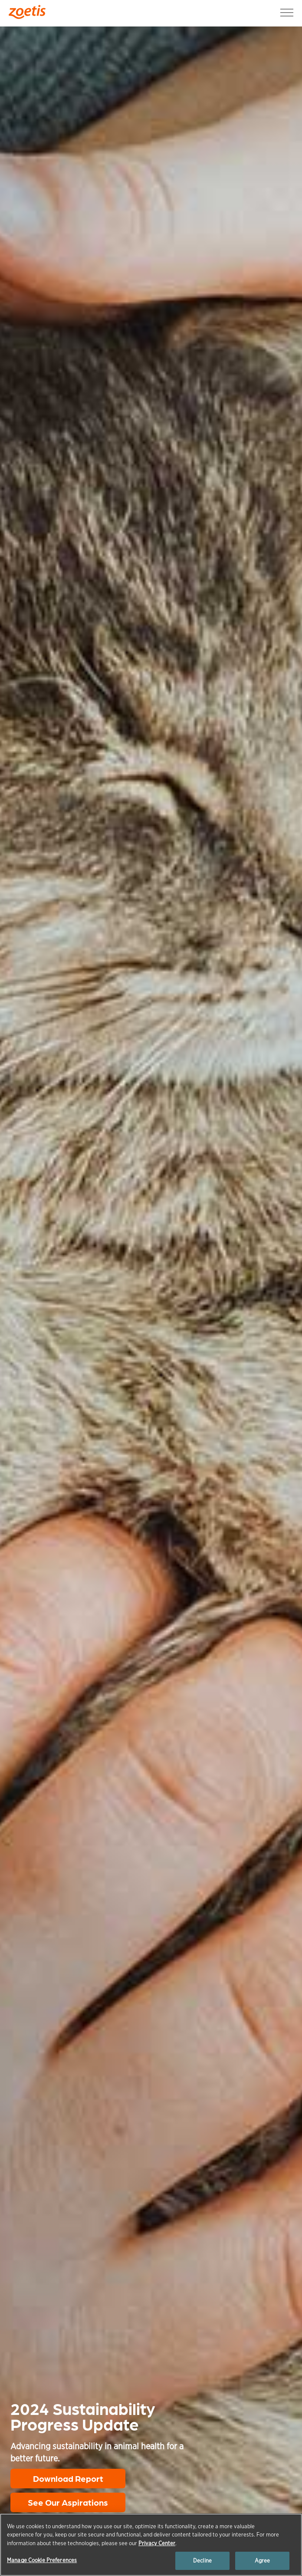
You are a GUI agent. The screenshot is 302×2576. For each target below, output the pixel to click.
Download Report (68, 2478)
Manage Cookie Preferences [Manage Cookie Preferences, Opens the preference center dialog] (42, 2560)
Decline (202, 2560)
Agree (262, 2560)
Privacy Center (156, 2543)
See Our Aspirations (68, 2502)
